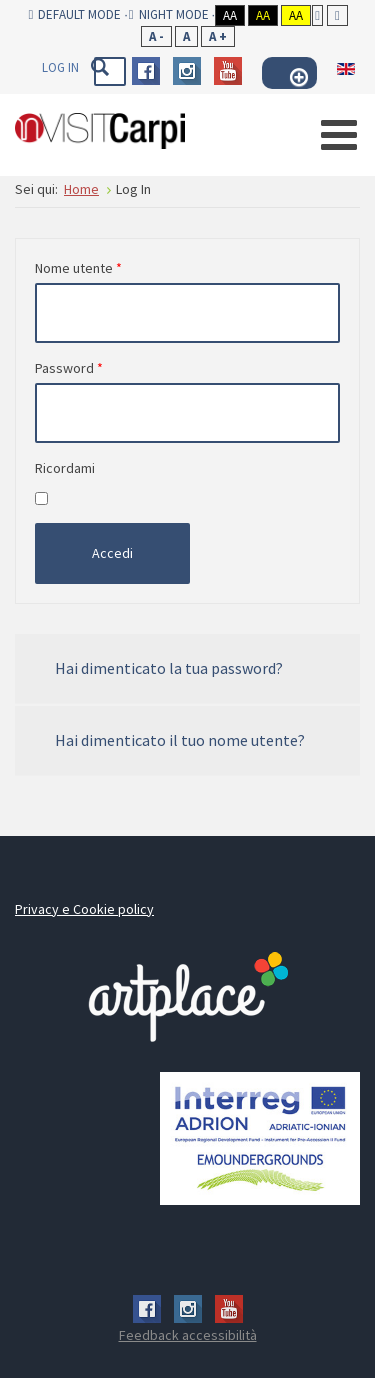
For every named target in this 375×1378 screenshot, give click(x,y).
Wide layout (337, 15)
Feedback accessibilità (188, 1335)
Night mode (169, 15)
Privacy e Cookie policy (84, 909)
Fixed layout (317, 15)
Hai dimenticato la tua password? (169, 668)
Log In (60, 67)
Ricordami (65, 468)
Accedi (112, 553)
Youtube (228, 71)
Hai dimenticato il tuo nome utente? (180, 740)
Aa (230, 15)
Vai (99, 67)
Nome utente (78, 268)
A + (218, 36)
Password (69, 368)
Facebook (146, 71)
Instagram (187, 71)
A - (156, 36)
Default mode (74, 15)
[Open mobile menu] (339, 135)
